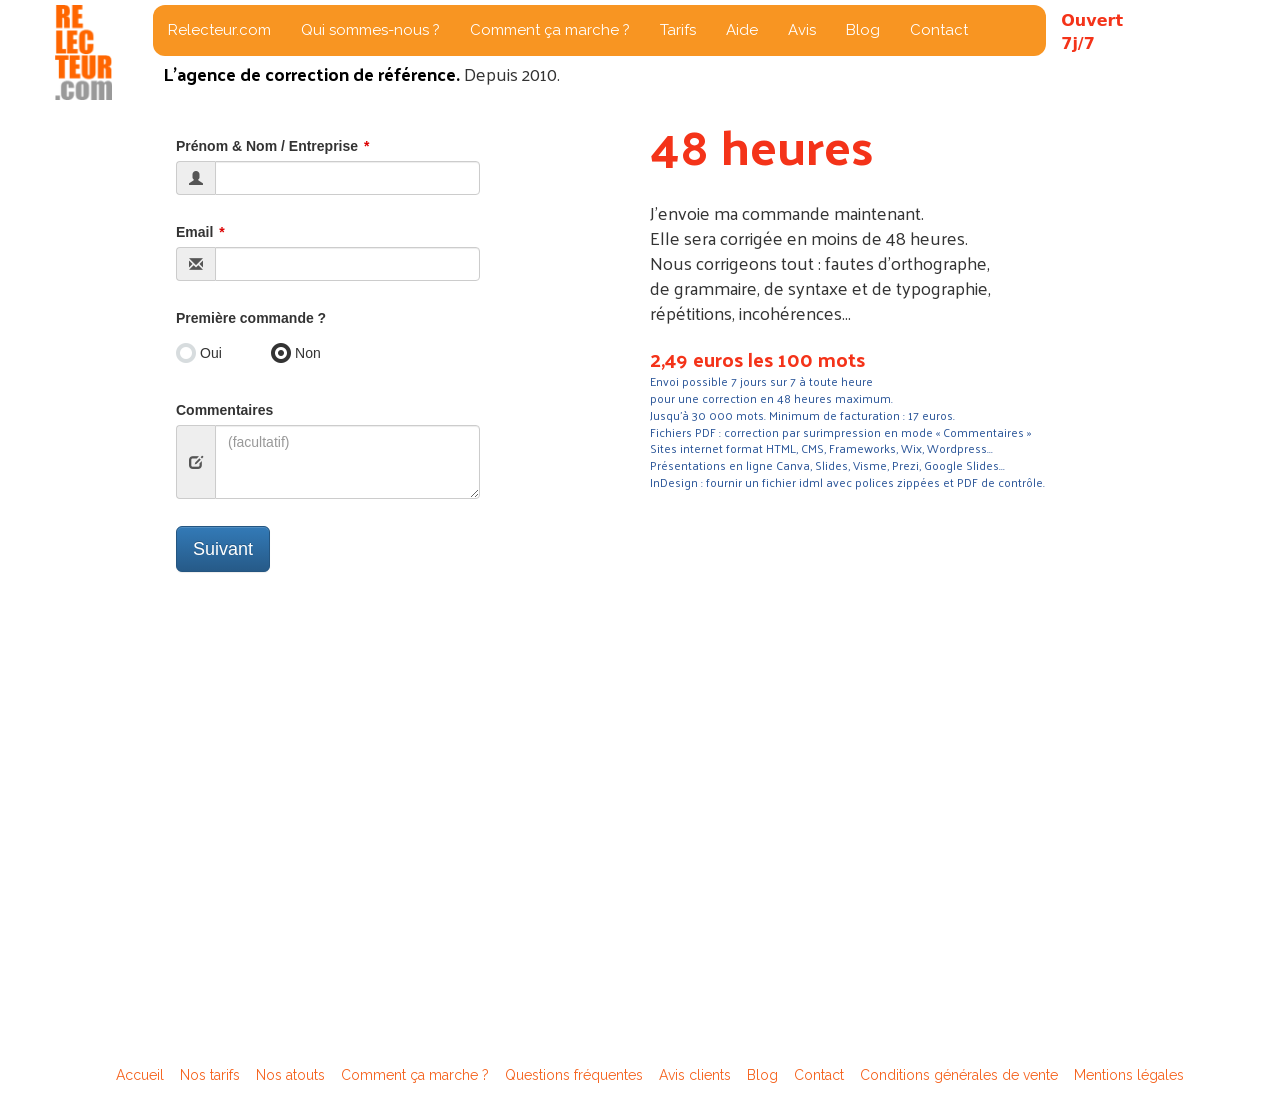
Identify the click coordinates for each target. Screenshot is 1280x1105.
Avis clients (695, 1075)
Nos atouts (290, 1075)
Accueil (140, 1075)
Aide (742, 30)
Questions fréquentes (574, 1075)
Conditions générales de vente (959, 1075)
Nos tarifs (210, 1075)
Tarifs (678, 30)
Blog (863, 30)
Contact (939, 30)
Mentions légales (1129, 1075)
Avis (802, 30)
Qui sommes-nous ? (370, 30)
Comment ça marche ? (550, 30)
